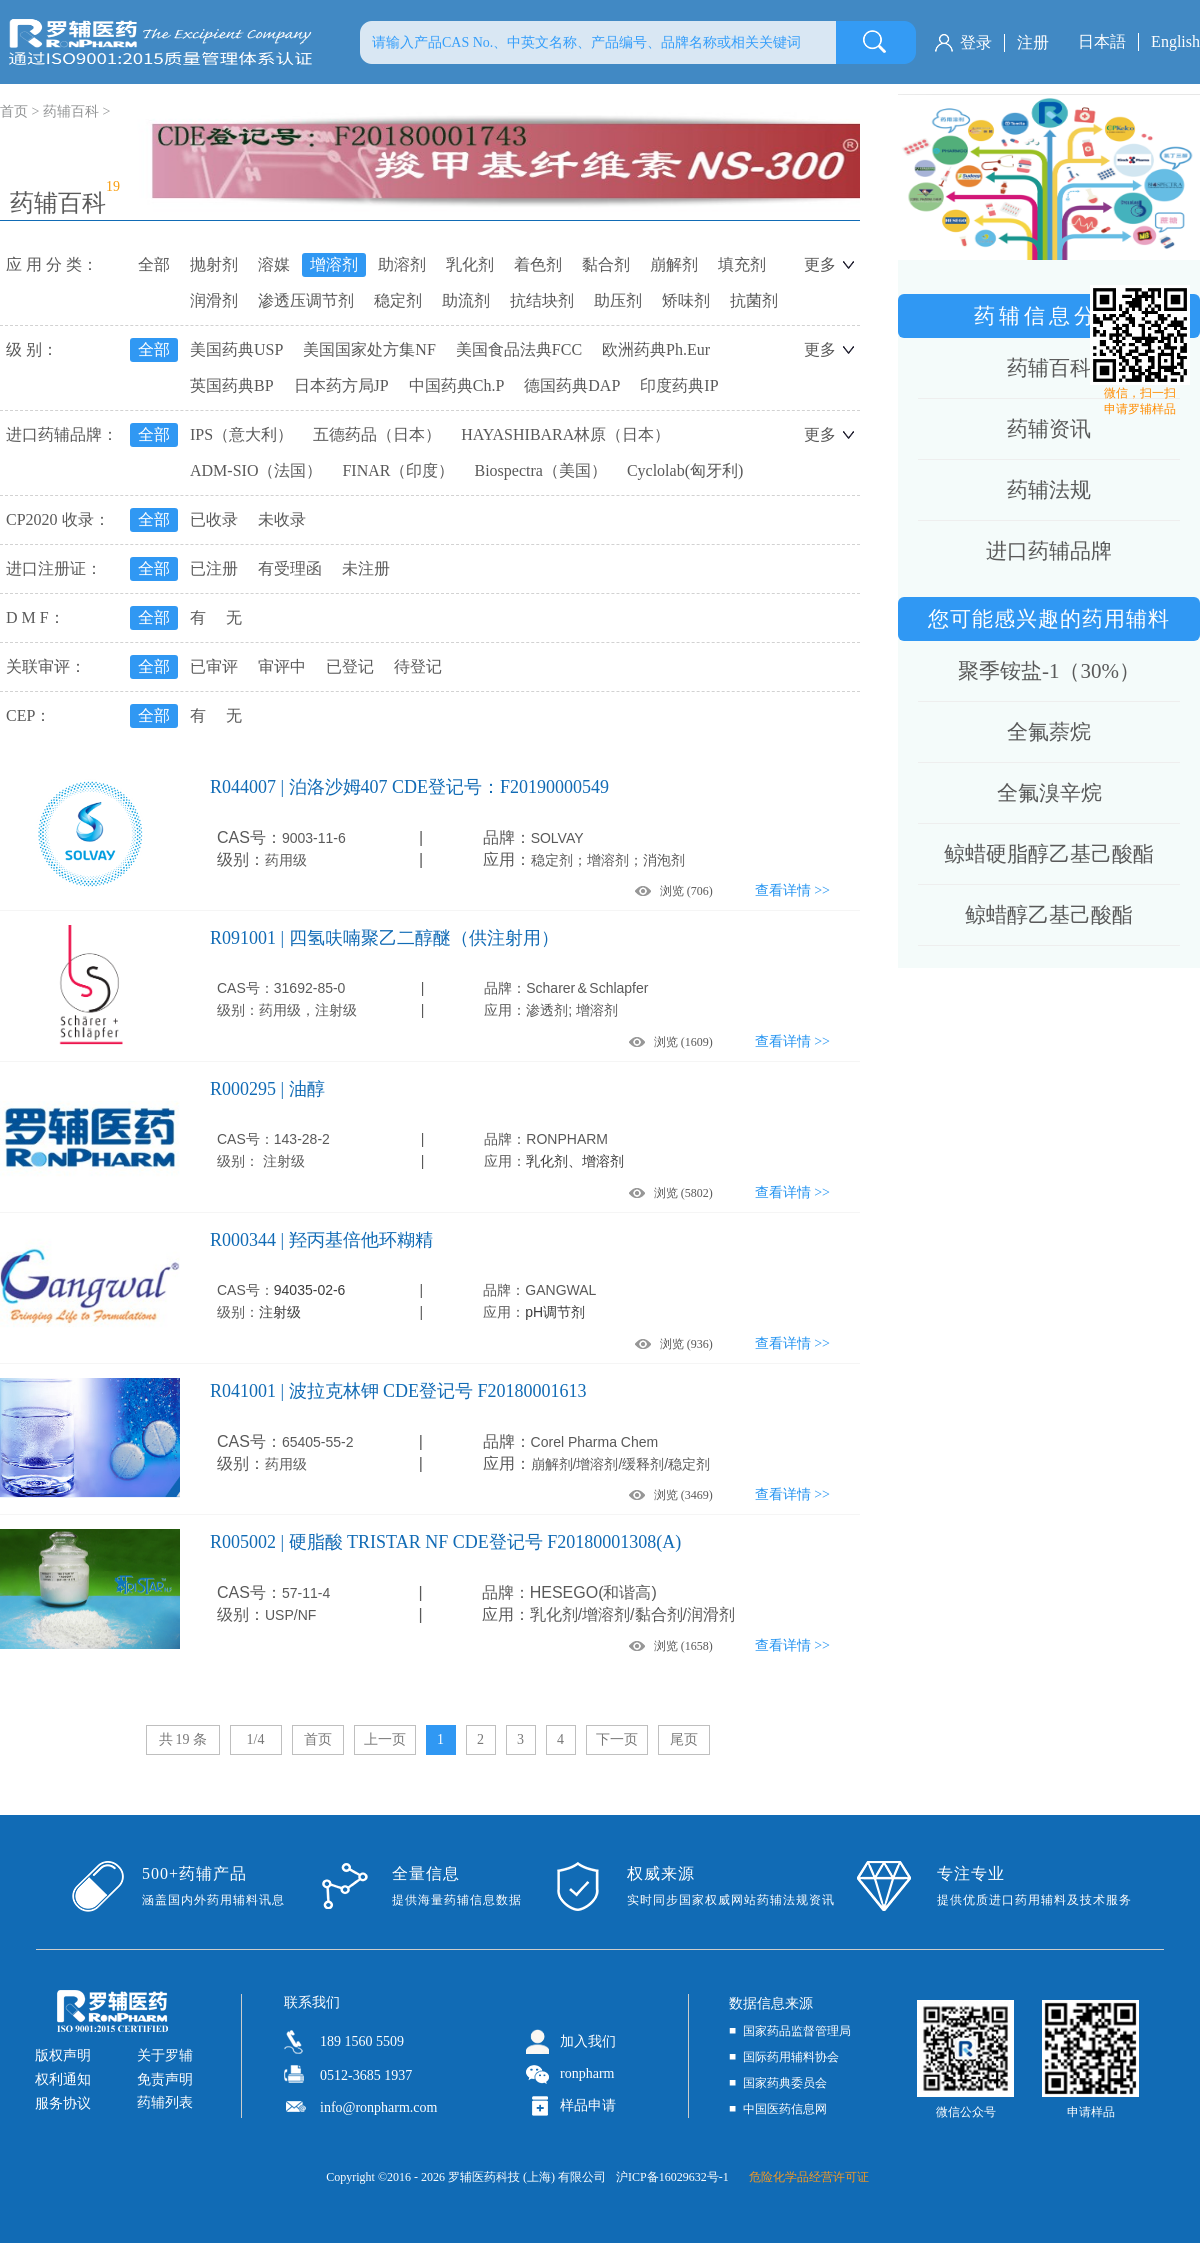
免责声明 (165, 2079)
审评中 (282, 666)
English (1175, 41)
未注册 (366, 568)
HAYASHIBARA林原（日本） (565, 434)
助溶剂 (402, 264)
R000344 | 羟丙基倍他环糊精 (321, 1240)
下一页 (617, 1739)
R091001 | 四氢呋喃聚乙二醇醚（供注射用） (384, 938)
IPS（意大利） (241, 434)
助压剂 (618, 300)
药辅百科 (71, 111)
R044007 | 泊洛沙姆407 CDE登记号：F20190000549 (409, 787)
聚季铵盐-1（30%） (1049, 671)
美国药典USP (236, 349)
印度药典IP (679, 385)
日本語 (1102, 41)
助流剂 (466, 300)
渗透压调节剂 (306, 300)
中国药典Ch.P (457, 385)
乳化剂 (470, 264)
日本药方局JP (341, 385)
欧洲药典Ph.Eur (656, 349)
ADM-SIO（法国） (256, 470)
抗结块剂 (542, 300)
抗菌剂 (754, 300)
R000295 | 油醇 (267, 1089)
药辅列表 (165, 2102)
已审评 (214, 666)
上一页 (385, 1739)
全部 (154, 264)
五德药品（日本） (377, 434)
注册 (1033, 42)
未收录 (282, 519)
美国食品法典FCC (519, 349)
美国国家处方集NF (369, 349)
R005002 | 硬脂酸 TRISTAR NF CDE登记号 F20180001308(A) (445, 1542)
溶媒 (274, 264)
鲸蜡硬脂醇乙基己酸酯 (1049, 854)
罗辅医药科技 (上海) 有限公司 (527, 2177)
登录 (976, 42)
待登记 (418, 666)
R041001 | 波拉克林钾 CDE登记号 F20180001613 (398, 1391)
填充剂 (742, 264)
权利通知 (63, 2079)
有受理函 (290, 568)
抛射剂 (214, 264)
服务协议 (63, 2103)
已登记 (350, 666)
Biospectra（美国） (540, 470)
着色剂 (538, 264)
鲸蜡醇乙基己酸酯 (1049, 915)
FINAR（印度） (398, 470)
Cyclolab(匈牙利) (685, 470)
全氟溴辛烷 (1049, 793)
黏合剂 (606, 264)
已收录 (214, 519)
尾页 (684, 1739)
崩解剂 (674, 264)
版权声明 (63, 2055)
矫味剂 (686, 300)
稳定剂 (398, 300)
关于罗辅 (165, 2055)
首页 (318, 1739)
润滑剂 (214, 300)
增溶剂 (334, 264)
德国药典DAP (572, 385)
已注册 (214, 568)
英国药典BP (232, 385)
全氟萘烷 (1049, 732)
